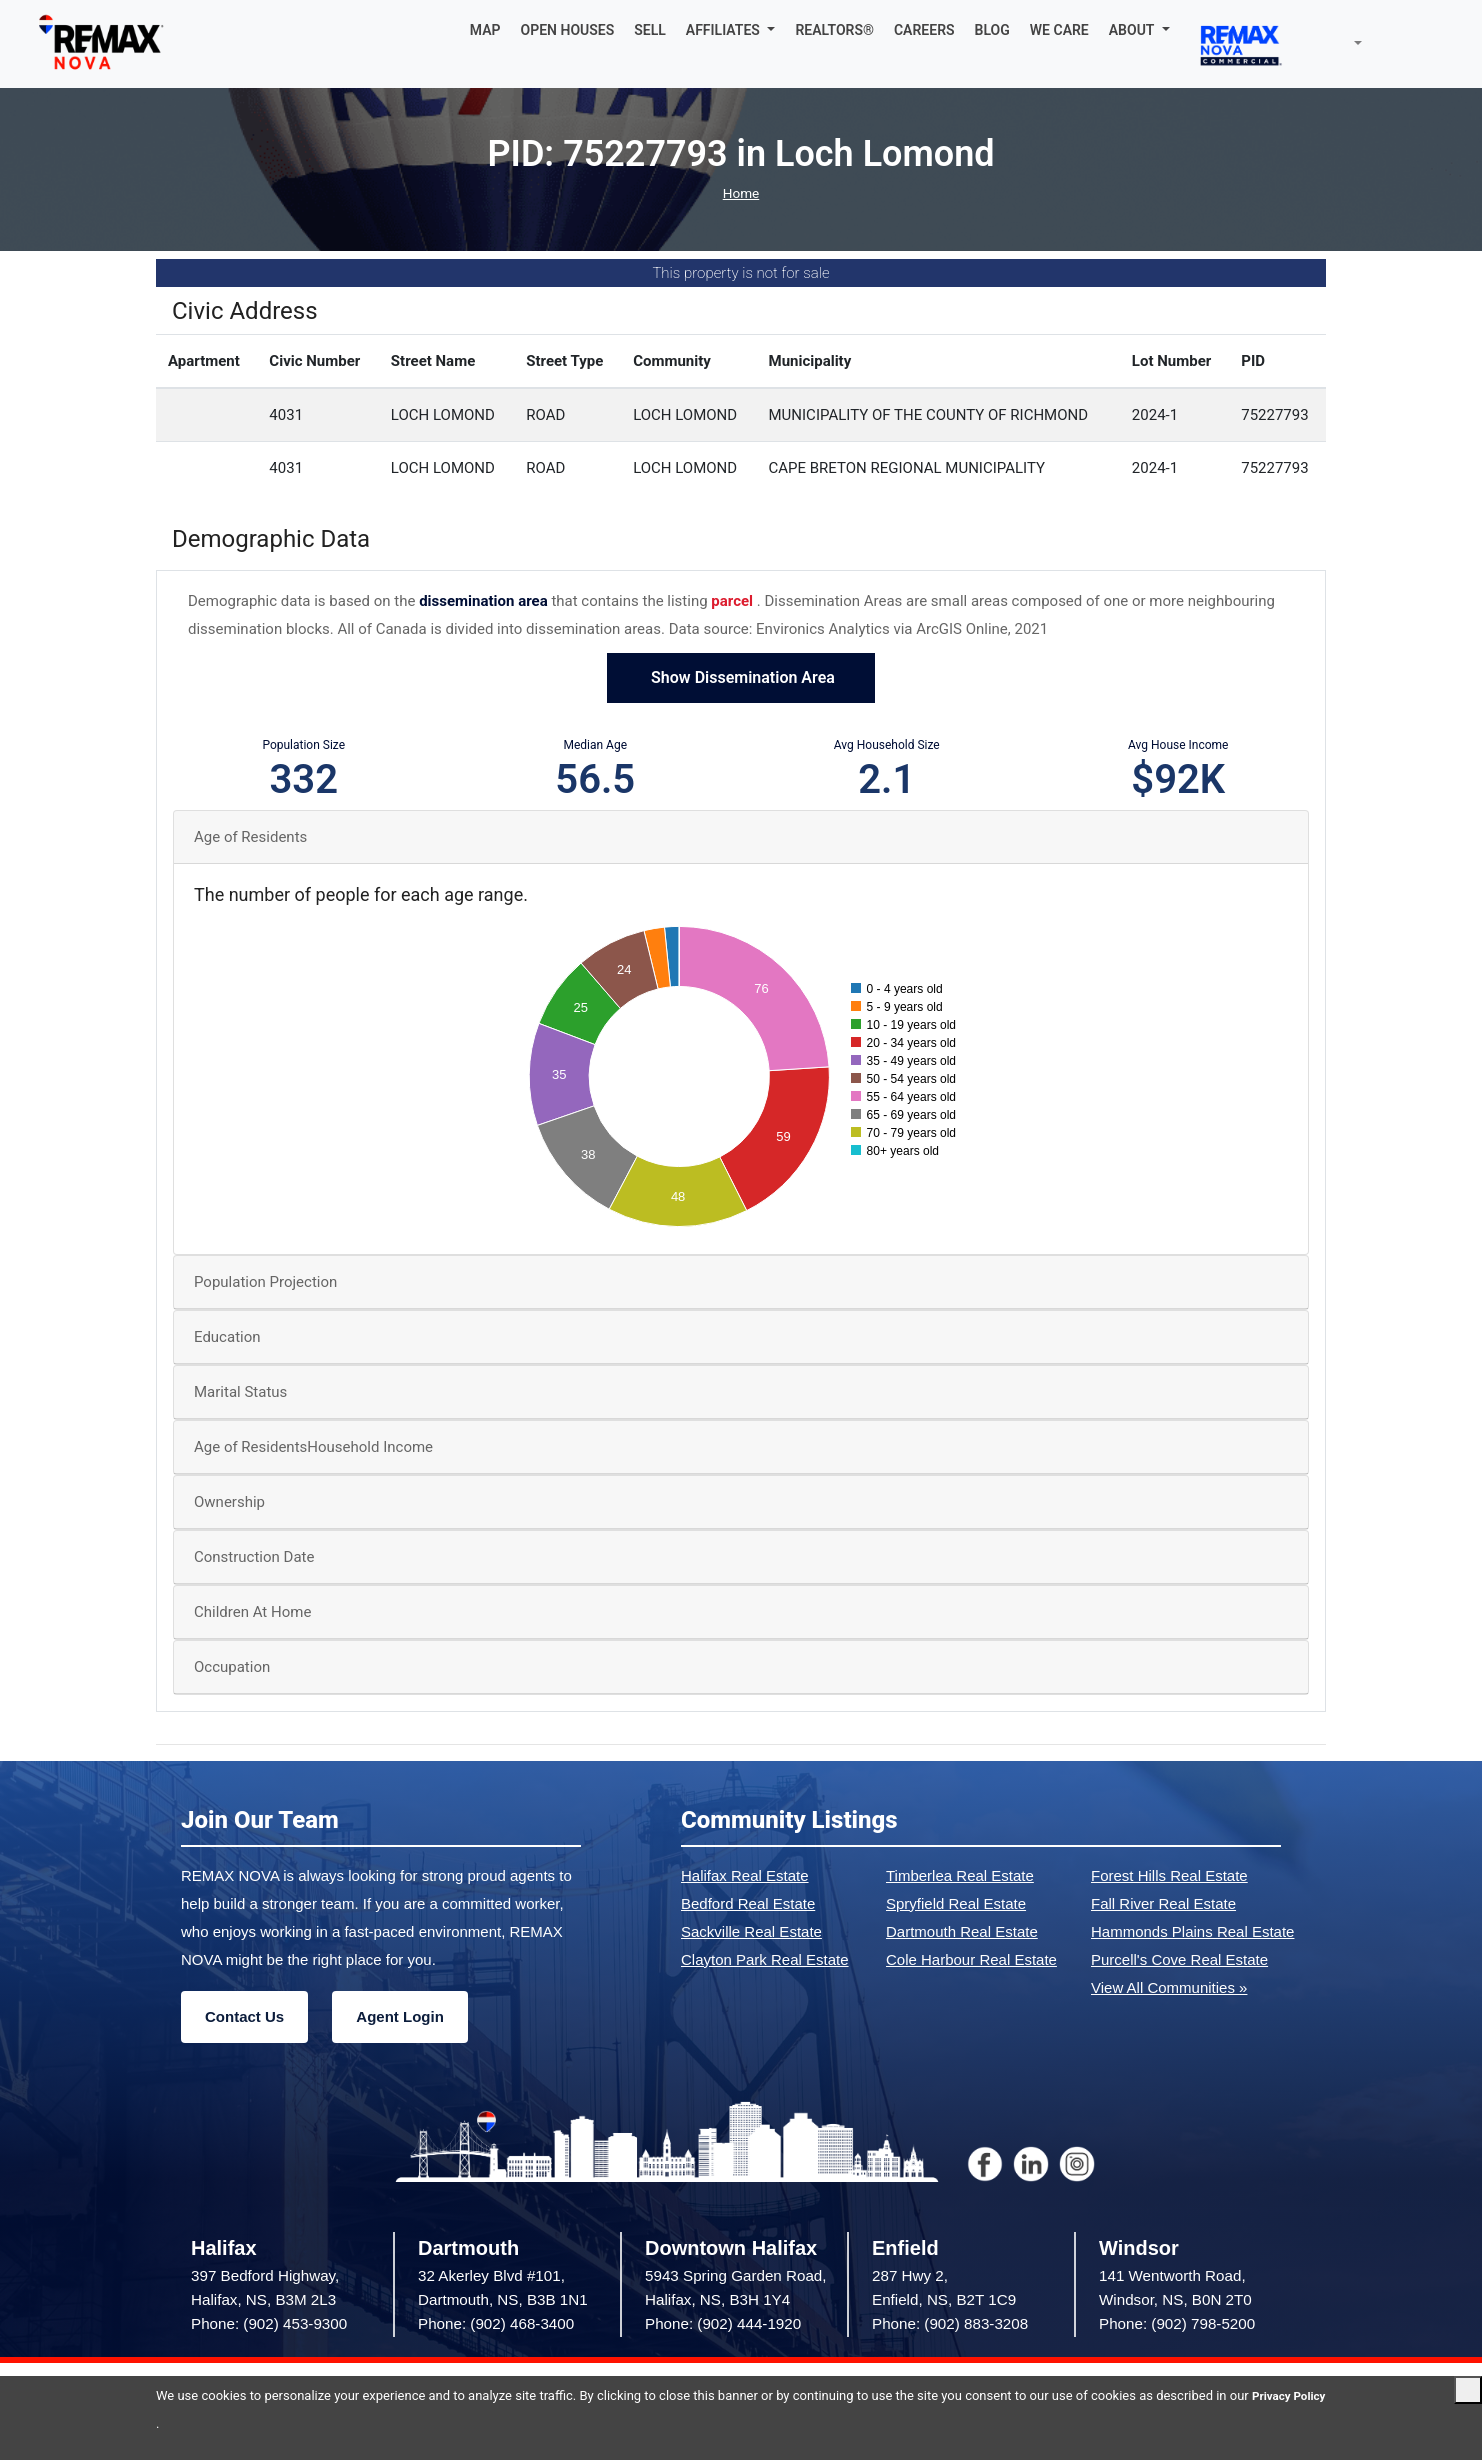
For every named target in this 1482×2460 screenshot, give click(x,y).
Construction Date (254, 1557)
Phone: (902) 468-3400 (496, 2323)
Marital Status (240, 1392)
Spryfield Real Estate (956, 1903)
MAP (485, 30)
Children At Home (252, 1612)
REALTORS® (834, 30)
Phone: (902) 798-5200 (1177, 2323)
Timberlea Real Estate (960, 1875)
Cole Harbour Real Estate (971, 1959)
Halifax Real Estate (745, 1875)
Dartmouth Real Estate (962, 1931)
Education (227, 1337)
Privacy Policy (197, 2423)
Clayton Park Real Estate (765, 1959)
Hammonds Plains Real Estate (1192, 1931)
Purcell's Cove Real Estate (1179, 1959)
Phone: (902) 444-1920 (723, 2323)
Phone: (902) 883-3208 (950, 2323)
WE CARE (1059, 30)
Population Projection (265, 1282)
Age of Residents (250, 837)
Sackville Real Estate (751, 1931)
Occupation (232, 1667)
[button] (731, 30)
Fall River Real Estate (1163, 1903)
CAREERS (924, 30)
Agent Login (399, 2016)
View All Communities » (1169, 1987)
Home (741, 193)
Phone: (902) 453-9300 (269, 2323)
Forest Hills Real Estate (1169, 1875)
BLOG (992, 30)
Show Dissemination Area (741, 677)
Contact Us (244, 2016)
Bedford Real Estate (748, 1903)
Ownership (229, 1502)
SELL (650, 30)
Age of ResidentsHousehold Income (313, 1447)
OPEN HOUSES (568, 30)
